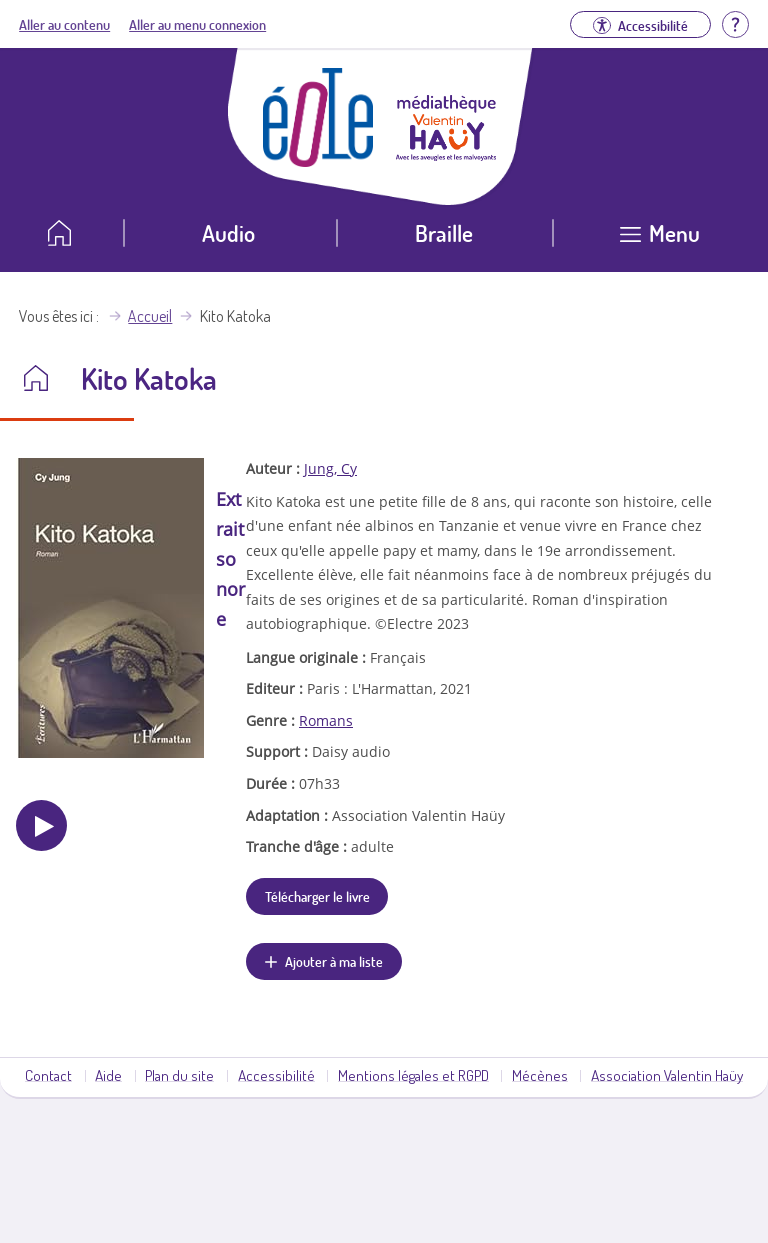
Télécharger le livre (317, 896)
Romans (326, 720)
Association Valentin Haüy (667, 1075)
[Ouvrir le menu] (660, 240)
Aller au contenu (64, 24)
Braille (444, 232)
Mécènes (540, 1075)
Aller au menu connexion (197, 24)
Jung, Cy (330, 468)
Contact (48, 1075)
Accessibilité (276, 1075)
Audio (228, 232)
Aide (108, 1075)
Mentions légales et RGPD (413, 1075)
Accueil (150, 316)
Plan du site (179, 1075)
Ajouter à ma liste (334, 961)
